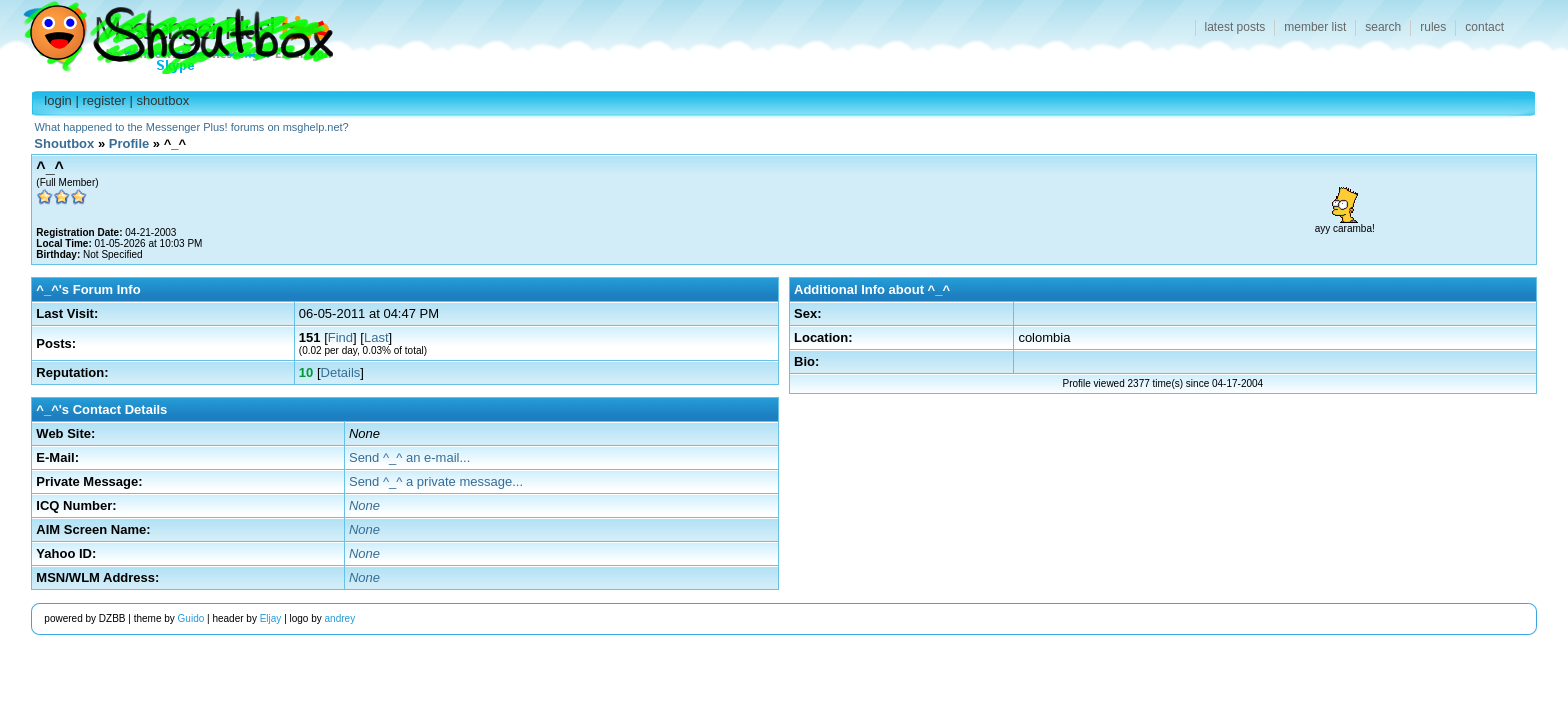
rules (1433, 27)
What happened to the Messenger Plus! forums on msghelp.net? (191, 127)
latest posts (1235, 27)
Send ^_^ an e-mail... (409, 457)
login (57, 100)
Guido (191, 618)
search (1383, 27)
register (103, 100)
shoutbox (162, 100)
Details (341, 372)
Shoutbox (166, 32)
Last (376, 337)
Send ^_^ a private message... (436, 481)
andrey (340, 618)
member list (1315, 27)
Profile (129, 143)
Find (340, 337)
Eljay (271, 618)
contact (1484, 27)
